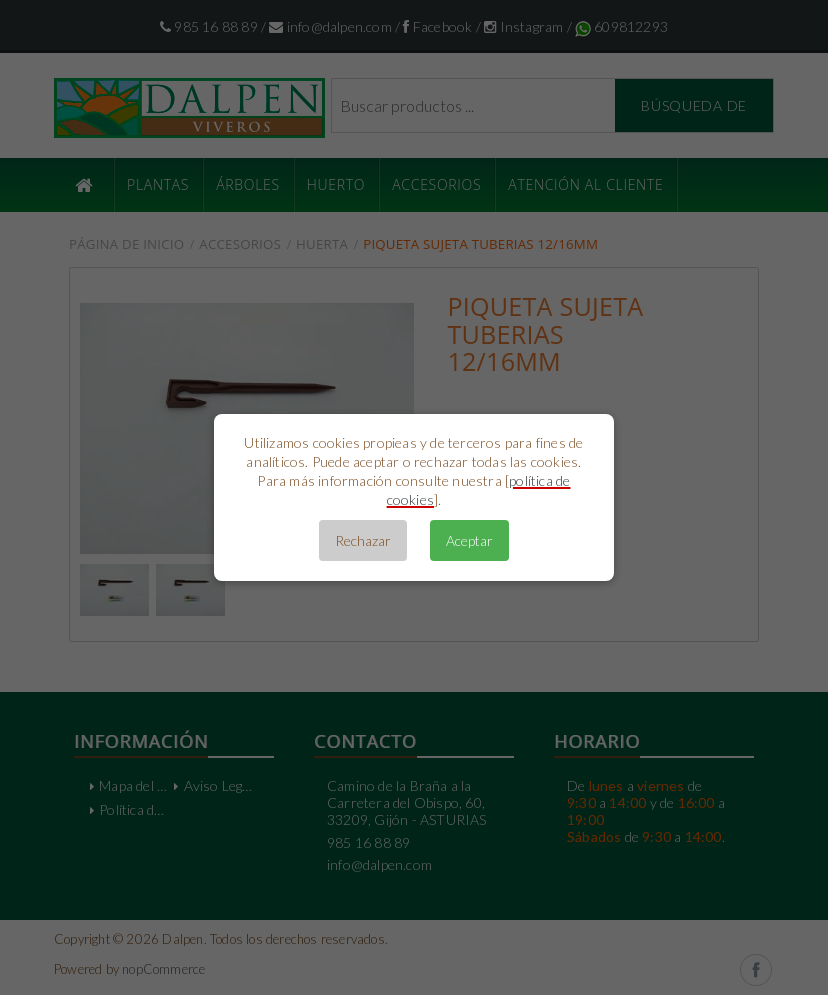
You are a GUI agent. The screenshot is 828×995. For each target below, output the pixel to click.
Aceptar (469, 540)
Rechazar (363, 540)
